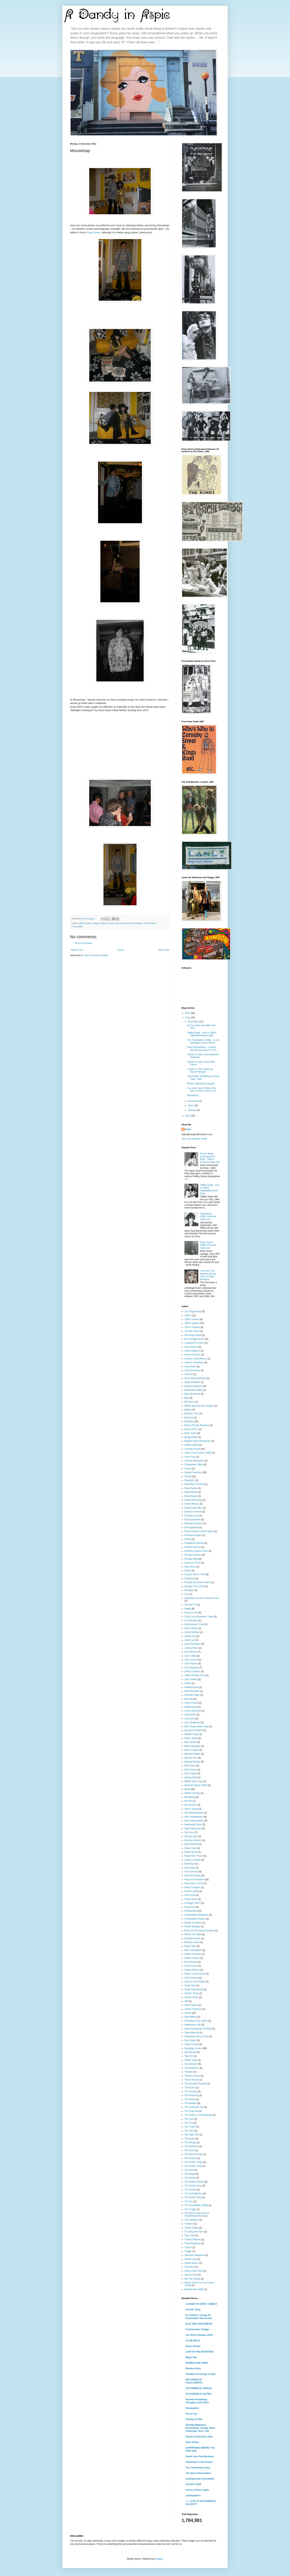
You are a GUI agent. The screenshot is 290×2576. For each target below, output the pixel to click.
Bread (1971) (191, 1429)
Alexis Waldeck (192, 1350)
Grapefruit (189, 1578)
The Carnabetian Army (198, 2467)
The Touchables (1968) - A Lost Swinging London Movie (203, 1041)
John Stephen (191, 1667)
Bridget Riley (191, 1437)
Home (121, 950)
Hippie (96, 923)
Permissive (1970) (193, 1883)
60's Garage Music (194, 1339)
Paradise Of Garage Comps (200, 2374)
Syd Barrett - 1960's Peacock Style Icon (208, 1216)
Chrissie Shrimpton (194, 1460)
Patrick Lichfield (192, 1860)
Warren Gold (191, 2274)
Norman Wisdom (193, 1840)
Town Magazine (192, 2243)
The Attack (189, 2099)
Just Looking (190, 1679)
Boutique (188, 1421)
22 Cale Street (191, 1331)
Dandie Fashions (193, 1472)
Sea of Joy (191, 2413)
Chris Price (190, 1456)
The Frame (190, 2126)
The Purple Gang (193, 2166)
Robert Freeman (192, 1954)
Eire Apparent (191, 1527)
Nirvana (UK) (191, 1836)
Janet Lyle (189, 1640)
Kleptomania (190, 1707)
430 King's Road (192, 1335)
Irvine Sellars (191, 1628)
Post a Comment (83, 943)
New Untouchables (194, 1820)
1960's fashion (85, 923)
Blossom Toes (191, 1413)
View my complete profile (194, 1138)
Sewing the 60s (194, 2419)
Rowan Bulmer (192, 1969)
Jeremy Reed (191, 1648)
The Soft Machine (193, 2193)
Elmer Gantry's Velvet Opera (199, 1531)
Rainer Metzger (192, 1926)
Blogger (159, 2559)
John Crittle (190, 1656)
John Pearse (190, 1663)
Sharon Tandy (191, 1993)
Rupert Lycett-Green (194, 1973)
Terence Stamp (192, 2075)
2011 (188, 1115)
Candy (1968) (191, 1445)
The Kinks (189, 2138)
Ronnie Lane (191, 1965)
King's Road (190, 1702)
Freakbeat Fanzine (194, 1543)
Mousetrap (120, 923)
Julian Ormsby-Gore (194, 1675)
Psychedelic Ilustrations (196, 1914)
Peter (188, 1129)
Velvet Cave (190, 2259)
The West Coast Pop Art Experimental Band (196, 2214)
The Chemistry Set (193, 2107)
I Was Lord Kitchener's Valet (198, 1616)
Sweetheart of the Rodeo (199, 2462)
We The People (192, 2278)
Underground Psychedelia (200, 2478)
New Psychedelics (134, 923)
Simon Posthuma (193, 2009)
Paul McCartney (192, 1875)
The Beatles (190, 2103)
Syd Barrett (190, 2052)
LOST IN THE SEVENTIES (199, 2351)
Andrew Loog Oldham (195, 1358)
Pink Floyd (189, 1895)
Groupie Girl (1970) (194, 1586)
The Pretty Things (193, 2162)
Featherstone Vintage (197, 2329)
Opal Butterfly (191, 1844)
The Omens (190, 2158)
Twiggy (188, 2251)
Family (187, 1539)
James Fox (190, 1636)
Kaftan (187, 1683)
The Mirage (190, 2142)
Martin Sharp (191, 1738)
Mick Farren (190, 1769)
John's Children (192, 1671)
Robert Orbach (192, 1958)
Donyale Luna (191, 1515)
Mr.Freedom (190, 1805)
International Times (194, 1624)
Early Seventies (192, 1519)
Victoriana (189, 2267)
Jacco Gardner (192, 1632)
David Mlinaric (191, 1503)
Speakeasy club (192, 2024)
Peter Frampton (192, 1887)
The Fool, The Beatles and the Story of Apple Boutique (208, 1275)
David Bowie (190, 1496)
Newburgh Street (193, 1824)
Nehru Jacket (191, 1809)
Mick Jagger (190, 1773)
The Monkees (191, 2146)
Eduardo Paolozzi (193, 1523)
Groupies (189, 1590)
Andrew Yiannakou (194, 1362)
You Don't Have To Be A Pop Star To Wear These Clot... (202, 1089)
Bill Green (189, 1401)
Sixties (187, 2013)
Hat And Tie (190, 1604)
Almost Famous (192, 1354)
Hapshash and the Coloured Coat (201, 1598)
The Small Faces (193, 2185)
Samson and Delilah (194, 1981)
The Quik (189, 2170)
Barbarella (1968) (193, 1390)
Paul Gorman (191, 1871)
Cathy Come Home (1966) (197, 1452)
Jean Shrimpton (192, 1644)
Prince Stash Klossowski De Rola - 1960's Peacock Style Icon (210, 1157)
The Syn (188, 2201)
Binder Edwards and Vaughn (199, 1405)
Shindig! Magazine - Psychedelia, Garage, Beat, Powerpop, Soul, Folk (200, 2428)
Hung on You (191, 1612)
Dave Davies (191, 1488)
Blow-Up (188, 1417)
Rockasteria (192, 2408)
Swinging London (193, 2048)
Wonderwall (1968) (194, 2289)
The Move (189, 2150)
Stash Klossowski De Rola (197, 2028)
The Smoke (190, 2189)
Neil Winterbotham (193, 1812)
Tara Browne (190, 2064)
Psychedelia (77, 926)
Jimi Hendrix (190, 1651)
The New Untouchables (198, 2473)
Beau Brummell (192, 1394)
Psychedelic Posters (194, 1918)
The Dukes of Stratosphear (198, 2115)
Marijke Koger (191, 1734)
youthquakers (193, 2495)
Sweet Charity (191, 2044)
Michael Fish (190, 1758)
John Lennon (191, 1659)
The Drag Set (191, 2111)
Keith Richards (191, 1691)
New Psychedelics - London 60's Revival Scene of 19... (202, 1048)
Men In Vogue (191, 1750)
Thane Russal (191, 2079)
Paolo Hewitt (190, 1852)
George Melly (191, 1558)
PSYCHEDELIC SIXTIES (199, 2394)
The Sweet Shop (193, 2197)
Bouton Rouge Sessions (196, 1425)
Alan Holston (191, 1347)
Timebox (188, 2223)
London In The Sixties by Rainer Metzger (200, 1070)
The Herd (189, 2130)
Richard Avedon (192, 1938)
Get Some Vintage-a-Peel (199, 2335)
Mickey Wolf (190, 1777)
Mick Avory (190, 1765)
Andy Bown (190, 1366)
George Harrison (193, 1554)
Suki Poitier (190, 2040)
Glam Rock (190, 1566)
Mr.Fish (188, 1801)
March (191, 1105)
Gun (186, 1594)
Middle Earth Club (193, 1781)
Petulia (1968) (191, 1891)
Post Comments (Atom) (96, 955)
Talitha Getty (190, 2060)
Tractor (188, 2247)
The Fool (188, 2119)
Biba (186, 1398)
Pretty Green (93, 232)
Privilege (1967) (192, 1903)
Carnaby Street (192, 1449)
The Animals (190, 2091)
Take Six (188, 2056)
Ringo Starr (190, 1946)
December (193, 1021)
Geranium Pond (192, 1562)
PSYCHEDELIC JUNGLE (199, 2388)
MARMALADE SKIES (197, 2363)
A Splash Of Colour (194, 1343)
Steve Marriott (191, 2032)
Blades (188, 1409)
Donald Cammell (193, 1511)
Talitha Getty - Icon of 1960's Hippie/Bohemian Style (202, 1034)
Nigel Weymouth (192, 1828)
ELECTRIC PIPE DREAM (199, 2323)
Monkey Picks (193, 2368)
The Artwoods (191, 2095)
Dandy (187, 1476)
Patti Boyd (189, 1863)
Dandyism (189, 1480)
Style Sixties (192, 2442)
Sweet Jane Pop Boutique (200, 2456)
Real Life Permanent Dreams (199, 1930)
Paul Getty (189, 1867)
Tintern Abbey (191, 2227)
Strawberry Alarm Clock (196, 2036)
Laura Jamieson (192, 1710)
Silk (186, 2001)
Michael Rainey (192, 1761)
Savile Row (190, 1985)
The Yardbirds (191, 2220)
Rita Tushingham (193, 1950)
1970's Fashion (192, 1327)
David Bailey (190, 1492)
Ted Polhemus (191, 2068)
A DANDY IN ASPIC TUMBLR (201, 2304)
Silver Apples (191, 2005)
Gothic (187, 1570)
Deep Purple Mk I (193, 1507)
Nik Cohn (189, 1832)
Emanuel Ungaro (193, 1535)
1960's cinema (191, 1319)
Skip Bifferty (190, 2016)
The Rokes (190, 2177)
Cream (187, 1468)
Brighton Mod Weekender (197, 1441)
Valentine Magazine (194, 2255)
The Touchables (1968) (196, 2205)
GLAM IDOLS (193, 2340)
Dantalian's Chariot (194, 1484)
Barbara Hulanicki (193, 1386)
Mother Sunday (107, 923)
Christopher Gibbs (193, 1464)
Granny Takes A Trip (194, 1574)
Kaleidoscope (191, 1687)
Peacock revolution (194, 1879)
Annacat (188, 1374)
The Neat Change (193, 2154)
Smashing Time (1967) (196, 2020)
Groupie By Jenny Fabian (197, 1582)
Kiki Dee (188, 1699)
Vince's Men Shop (193, 2271)
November (193, 1101)
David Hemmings (193, 1500)
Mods (187, 1789)
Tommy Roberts (192, 2239)
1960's (187, 1315)
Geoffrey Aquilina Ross (196, 1551)
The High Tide (191, 2134)
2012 (188, 1017)
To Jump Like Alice (193, 2231)
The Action (189, 2087)
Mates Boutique (192, 1746)
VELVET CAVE (193, 2484)
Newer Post (77, 950)
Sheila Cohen (191, 1997)
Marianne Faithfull (193, 1730)
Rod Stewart (190, 1962)
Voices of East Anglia (197, 2490)
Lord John (189, 1718)
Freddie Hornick (192, 1547)
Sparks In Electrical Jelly (199, 2436)
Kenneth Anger (192, 1695)
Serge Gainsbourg (193, 1989)
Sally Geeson (191, 1977)
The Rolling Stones (194, 2181)
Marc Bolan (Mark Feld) (196, 1726)
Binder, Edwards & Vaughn (201, 1083)
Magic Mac (191, 2357)
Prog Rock (189, 1907)
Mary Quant (190, 1742)
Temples (188, 2072)
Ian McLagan (191, 1620)
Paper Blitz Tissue (193, 1856)
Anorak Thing (193, 2309)
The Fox (188, 2123)
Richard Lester (191, 1942)
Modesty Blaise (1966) (195, 1785)
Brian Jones (190, 1433)
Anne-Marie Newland (195, 1378)
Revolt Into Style (192, 1934)
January (192, 1110)
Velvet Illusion (191, 2263)
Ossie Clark (190, 1848)
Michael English (192, 1753)
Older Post (163, 950)
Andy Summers (192, 1370)
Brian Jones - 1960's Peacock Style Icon (208, 1245)
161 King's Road (192, 1311)
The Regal (189, 2174)
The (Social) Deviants (195, 2083)
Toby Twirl (189, 2235)
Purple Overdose (193, 1922)
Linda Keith (190, 1714)
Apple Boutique (192, 1382)
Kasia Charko (193, 2346)
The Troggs (190, 2209)
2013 (188, 1013)
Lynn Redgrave (192, 1722)
